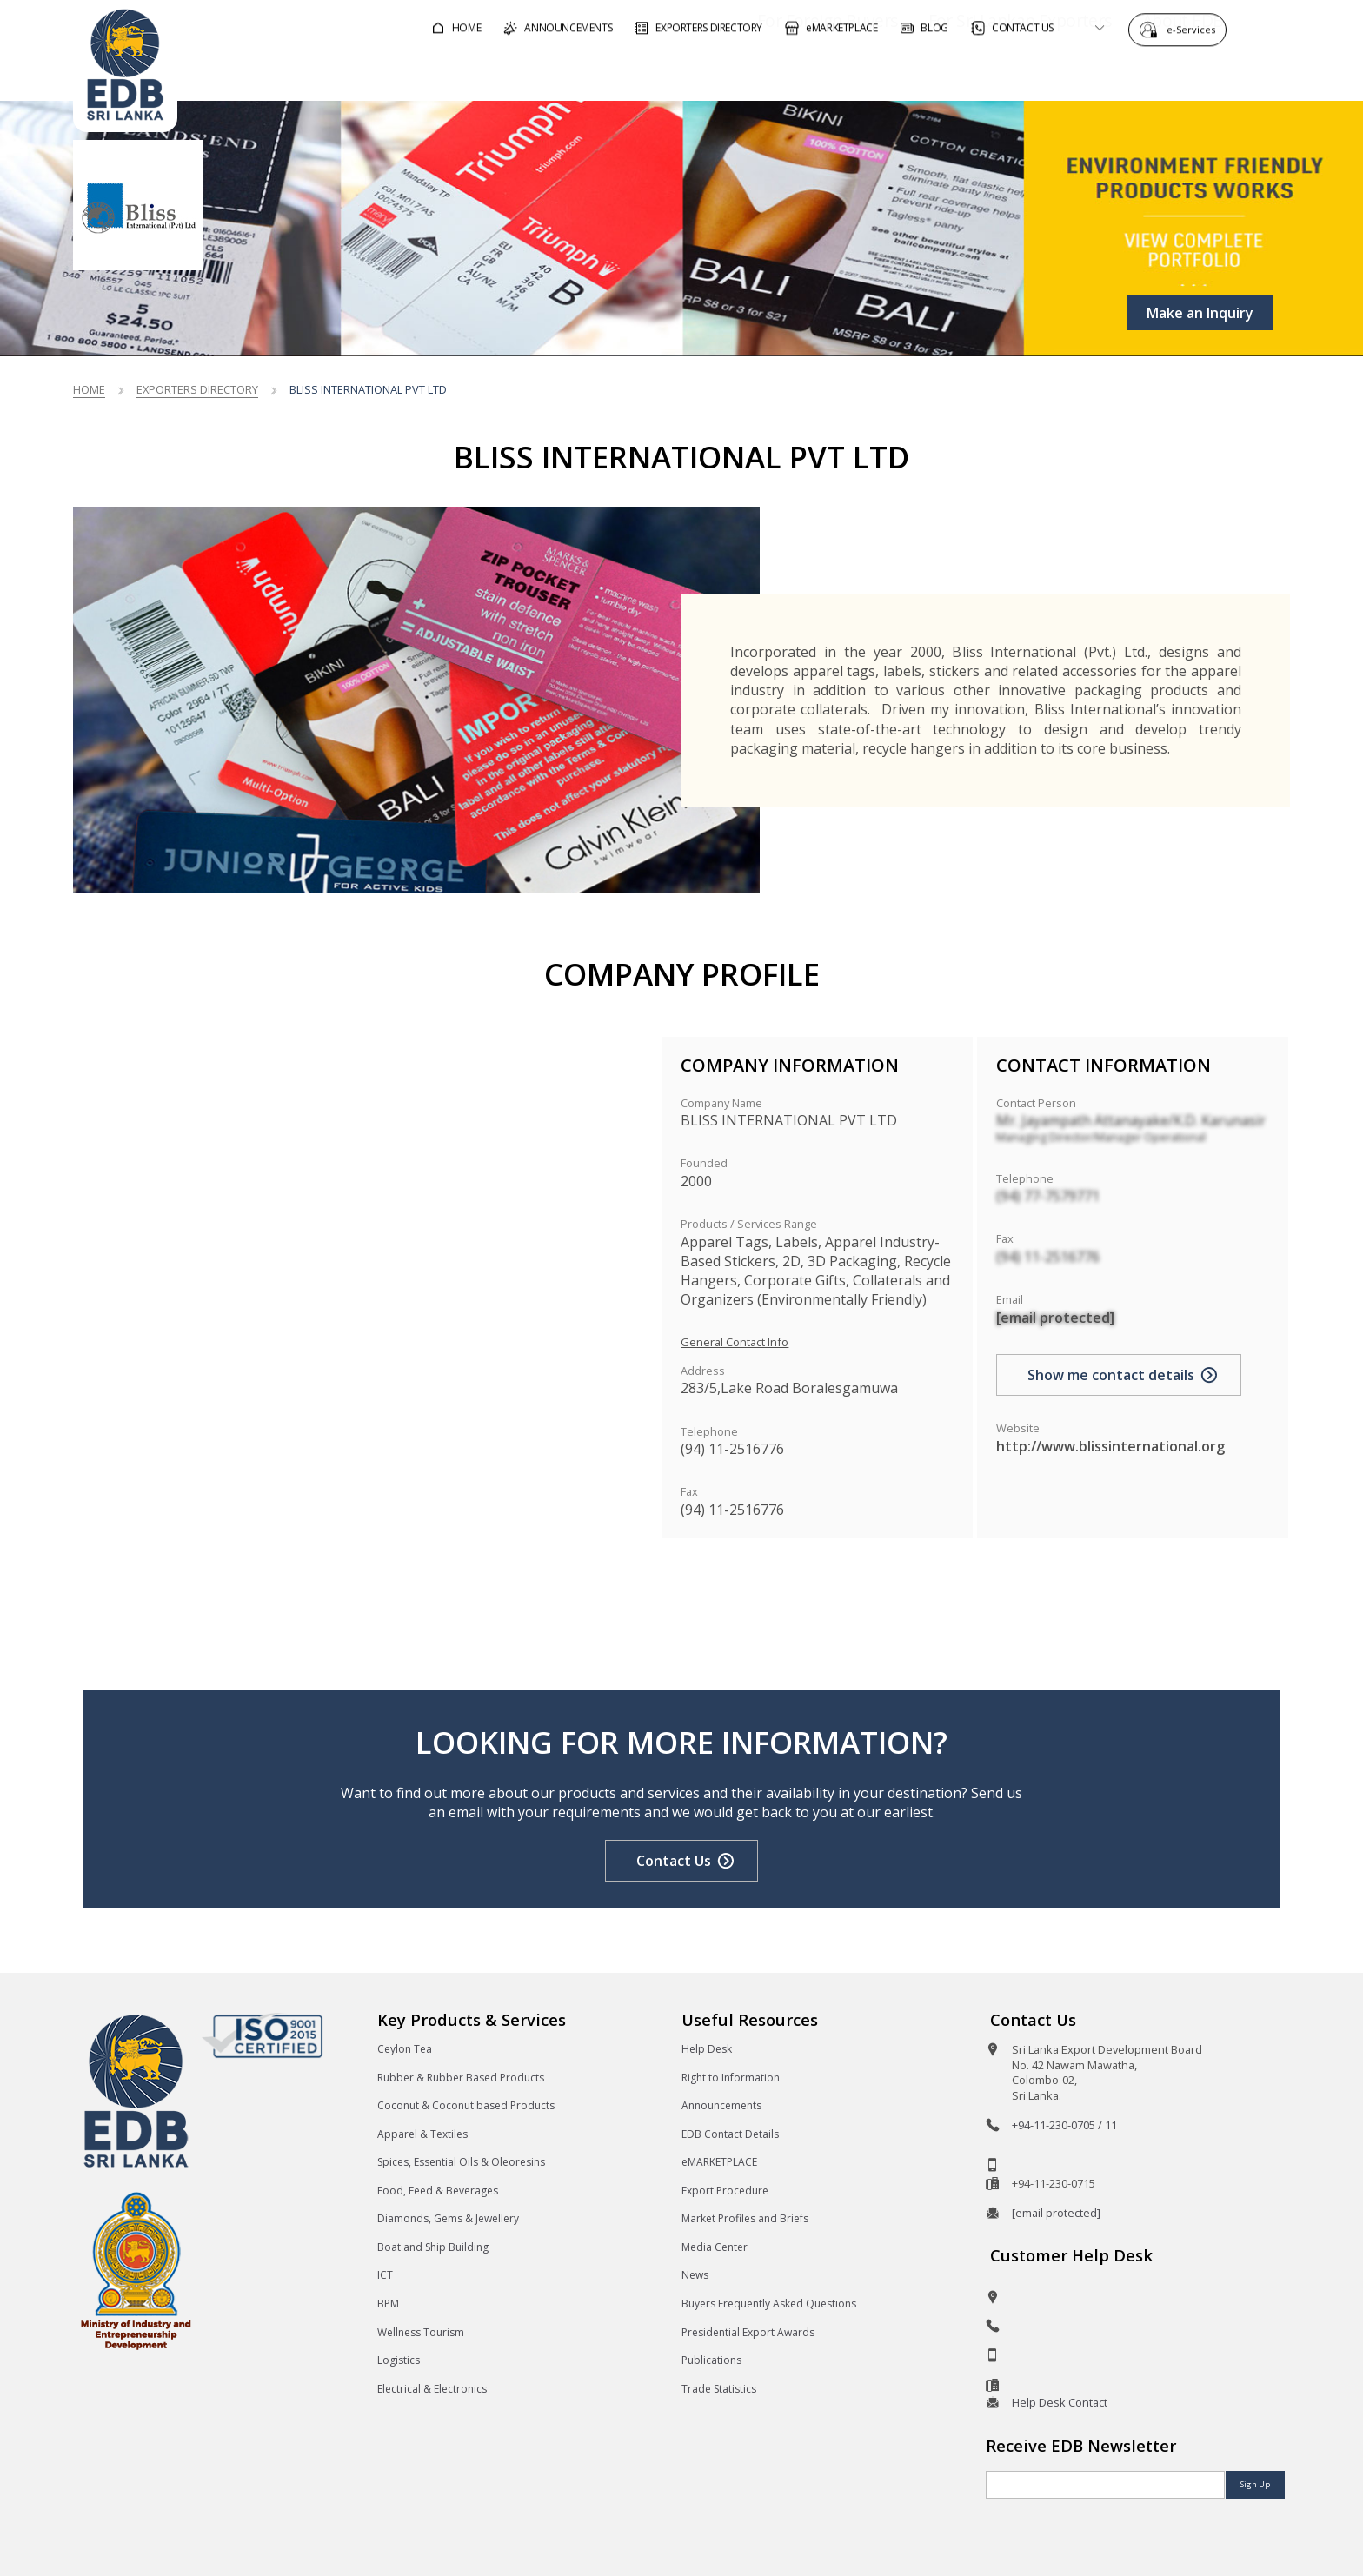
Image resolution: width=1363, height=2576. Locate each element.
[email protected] (1055, 1317)
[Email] (1105, 2485)
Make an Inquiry (1200, 312)
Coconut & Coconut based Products (466, 2105)
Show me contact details (1110, 1374)
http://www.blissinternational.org (1110, 1446)
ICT (385, 2274)
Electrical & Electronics (432, 2388)
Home (89, 389)
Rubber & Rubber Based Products (460, 2077)
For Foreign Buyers (778, 72)
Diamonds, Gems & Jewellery (448, 2218)
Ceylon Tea (404, 2049)
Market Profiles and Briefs (745, 2218)
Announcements (721, 2105)
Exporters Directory (197, 389)
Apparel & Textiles (422, 2134)
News (695, 2274)
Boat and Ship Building (433, 2247)
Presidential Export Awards (748, 2332)
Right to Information (731, 2077)
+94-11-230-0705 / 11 (1064, 2125)
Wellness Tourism (420, 2332)
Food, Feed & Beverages (437, 2190)
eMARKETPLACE (719, 2161)
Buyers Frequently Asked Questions (769, 2303)
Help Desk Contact (1059, 2402)
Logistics (398, 2360)
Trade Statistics (719, 2388)
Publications (711, 2360)
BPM (388, 2303)
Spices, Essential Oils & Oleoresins (461, 2161)
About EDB (1133, 72)
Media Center (715, 2247)
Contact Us (673, 1860)
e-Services (1195, 28)
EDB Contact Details (730, 2134)
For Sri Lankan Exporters (970, 72)
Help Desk (707, 2049)
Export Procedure (725, 2190)
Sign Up (1255, 2484)
